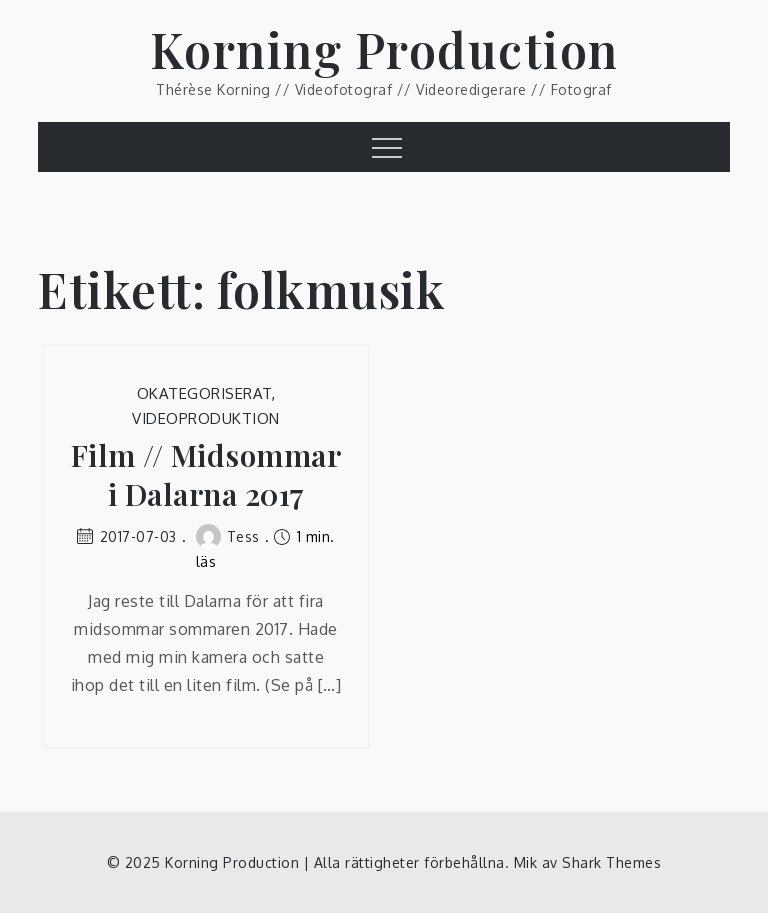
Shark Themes (611, 862)
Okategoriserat (204, 393)
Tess (228, 536)
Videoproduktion (206, 418)
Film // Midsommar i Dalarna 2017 (206, 475)
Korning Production (384, 49)
